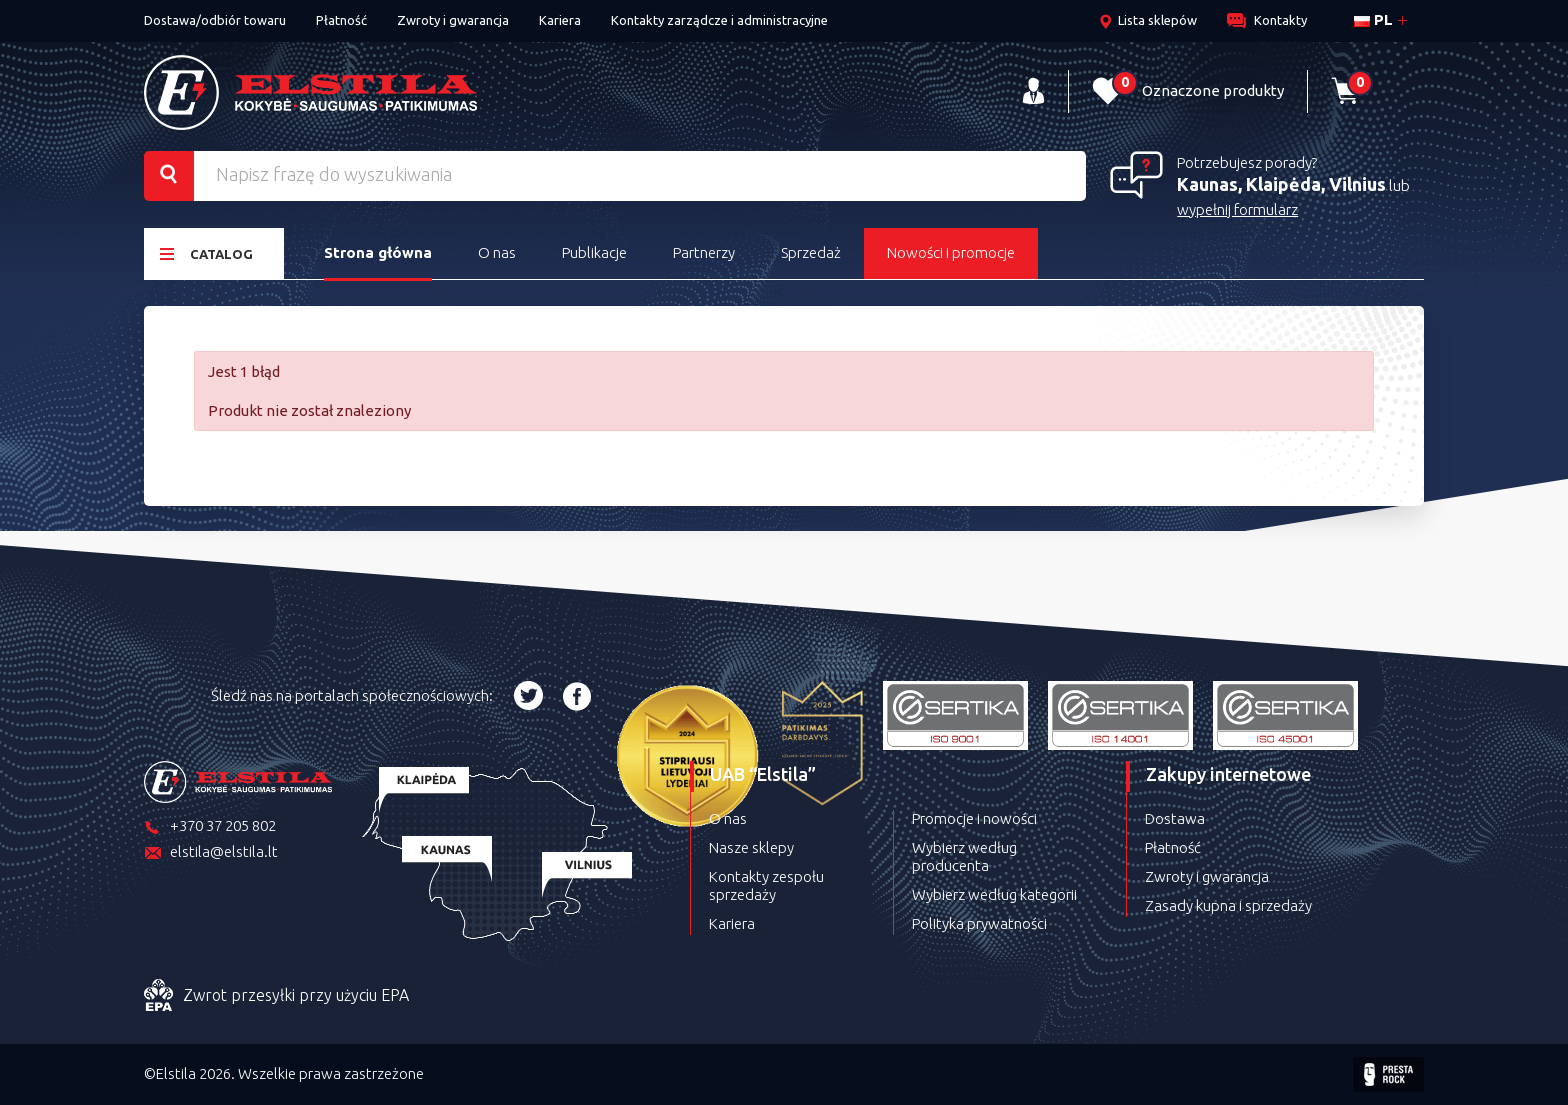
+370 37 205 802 (210, 827)
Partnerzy (704, 252)
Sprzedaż (811, 252)
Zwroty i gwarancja (453, 20)
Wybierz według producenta (964, 856)
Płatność (341, 20)
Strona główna (378, 252)
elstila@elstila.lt (211, 853)
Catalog (206, 253)
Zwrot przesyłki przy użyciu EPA (276, 996)
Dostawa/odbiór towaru (215, 20)
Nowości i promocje (951, 252)
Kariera (560, 20)
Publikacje (594, 252)
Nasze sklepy (751, 847)
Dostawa (1175, 818)
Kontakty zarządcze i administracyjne (719, 20)
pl (1373, 19)
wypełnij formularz (1237, 209)
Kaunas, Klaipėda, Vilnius (1281, 184)
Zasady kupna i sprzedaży (1228, 905)
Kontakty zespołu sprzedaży (766, 885)
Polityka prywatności (979, 923)
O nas (497, 252)
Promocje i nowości (974, 818)
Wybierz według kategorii (994, 894)
